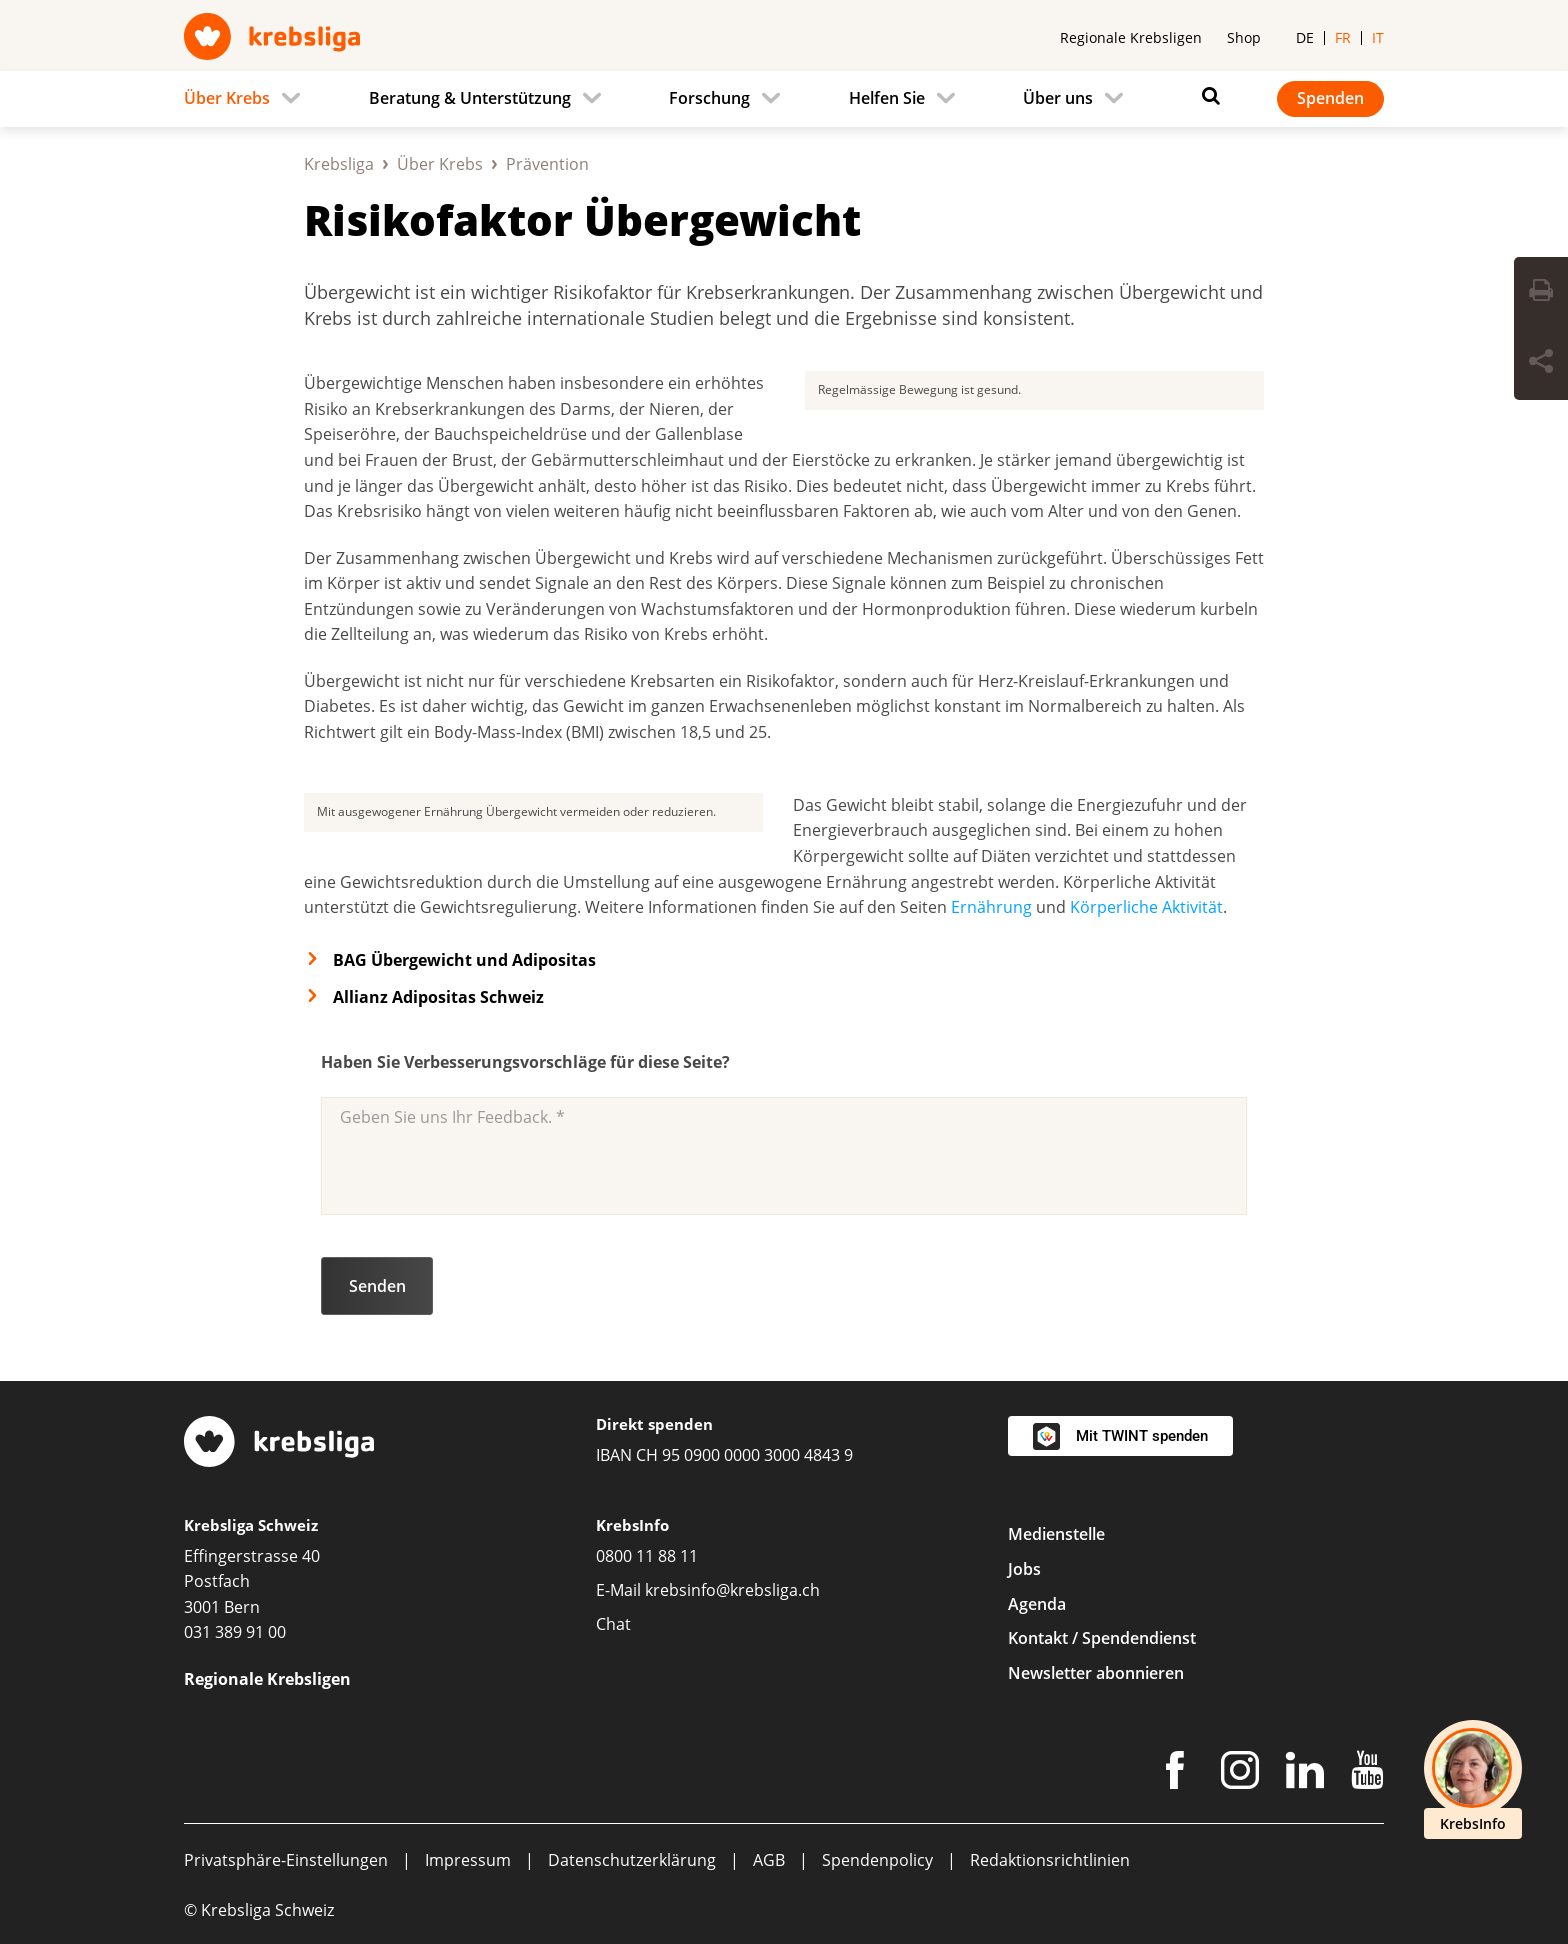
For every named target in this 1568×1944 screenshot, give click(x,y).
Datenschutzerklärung (632, 1860)
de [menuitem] (1305, 37)
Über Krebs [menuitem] (227, 98)
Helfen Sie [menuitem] (887, 98)
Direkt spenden (654, 1424)
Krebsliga (339, 164)
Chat (613, 1624)
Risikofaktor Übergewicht (582, 219)
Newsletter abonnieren (1096, 1673)
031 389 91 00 (235, 1632)
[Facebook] (1175, 1774)
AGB (769, 1860)
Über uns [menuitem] (1058, 98)
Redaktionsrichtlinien (1050, 1860)
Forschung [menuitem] (709, 98)
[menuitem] (248, 99)
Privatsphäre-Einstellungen (286, 1860)
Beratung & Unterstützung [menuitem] (470, 98)
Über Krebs (440, 164)
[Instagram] (1240, 1774)
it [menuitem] (1378, 37)
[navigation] (784, 99)
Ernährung (991, 907)
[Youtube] (1367, 1774)
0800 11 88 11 (647, 1556)
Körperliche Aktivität (1146, 907)
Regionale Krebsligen (1131, 37)
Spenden (1330, 98)
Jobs (1024, 1569)
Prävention (547, 164)
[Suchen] (1206, 96)
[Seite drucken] (1541, 293)
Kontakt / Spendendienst (1102, 1638)
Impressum (468, 1860)
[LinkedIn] (1305, 1774)
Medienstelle (1056, 1534)
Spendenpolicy (877, 1860)
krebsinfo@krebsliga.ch (732, 1590)
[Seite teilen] (1541, 364)
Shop (1244, 37)
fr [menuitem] (1343, 37)
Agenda (1037, 1604)
